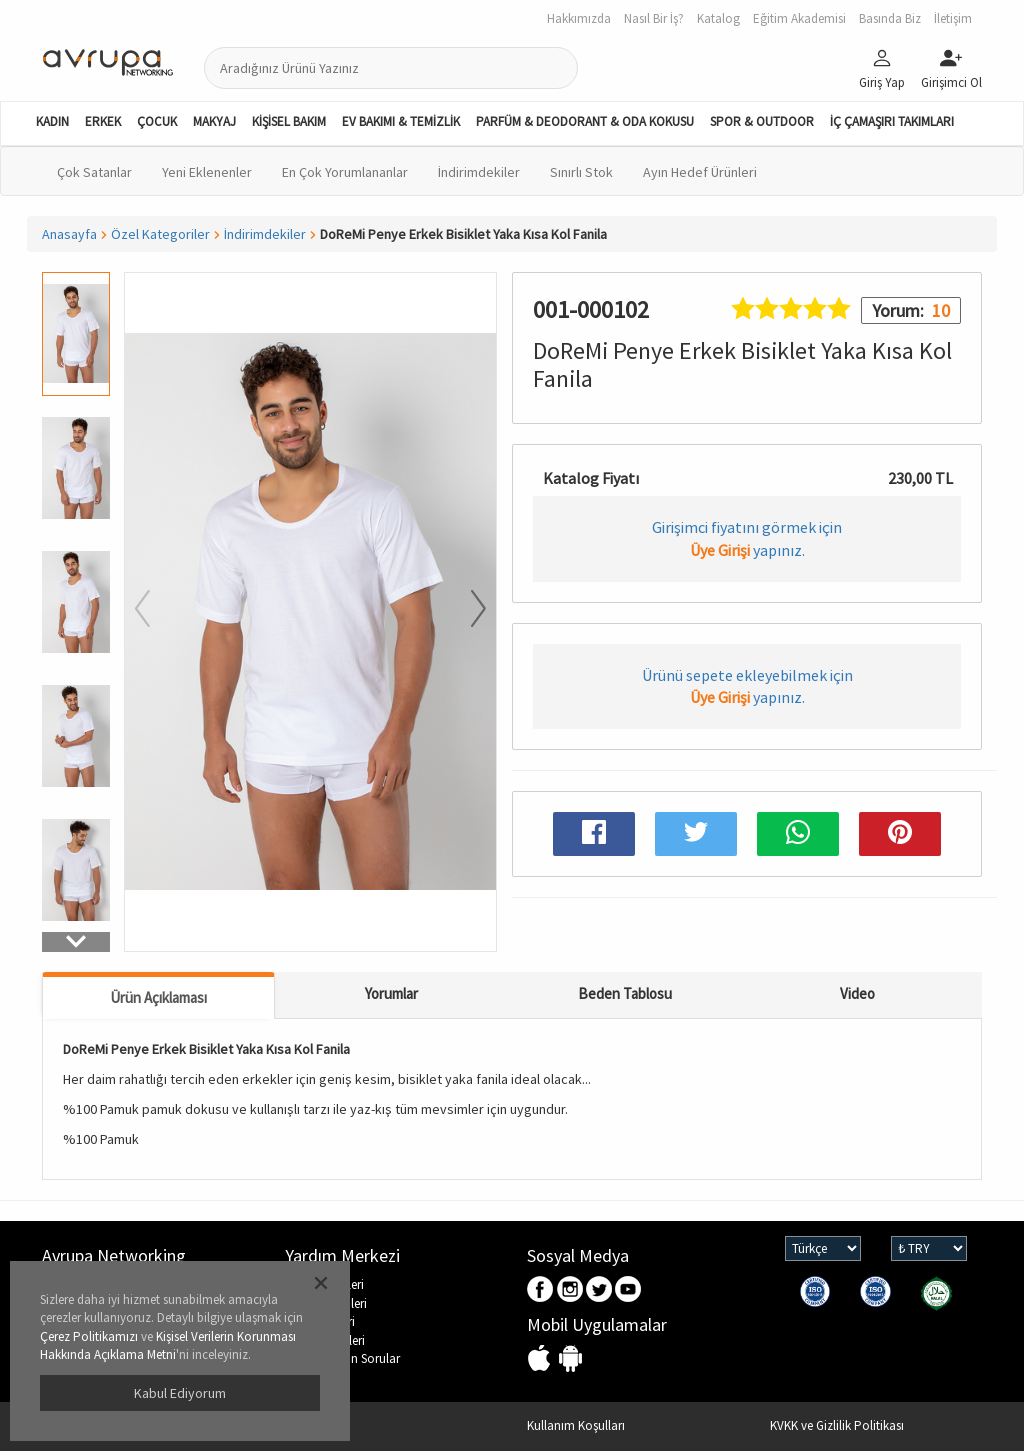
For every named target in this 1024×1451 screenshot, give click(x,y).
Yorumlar (391, 993)
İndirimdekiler (479, 172)
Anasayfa (69, 234)
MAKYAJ (214, 121)
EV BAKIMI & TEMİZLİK (401, 121)
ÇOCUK (157, 121)
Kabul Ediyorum (180, 1393)
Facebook (541, 1290)
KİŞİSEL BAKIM (289, 121)
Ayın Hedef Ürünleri (700, 172)
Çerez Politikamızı (89, 1336)
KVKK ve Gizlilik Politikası (837, 1425)
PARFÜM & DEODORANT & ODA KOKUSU (585, 121)
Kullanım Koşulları (576, 1425)
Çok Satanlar (94, 172)
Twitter (599, 1290)
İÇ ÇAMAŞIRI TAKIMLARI (892, 121)
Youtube (628, 1290)
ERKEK (103, 121)
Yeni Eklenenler (207, 172)
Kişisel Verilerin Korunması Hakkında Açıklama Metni (168, 1346)
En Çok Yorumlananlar (345, 172)
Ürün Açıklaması (158, 997)
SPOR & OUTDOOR (762, 121)
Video (857, 993)
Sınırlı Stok (581, 172)
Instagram (570, 1290)
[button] (76, 942)
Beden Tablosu (625, 993)
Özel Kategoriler (160, 234)
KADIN (52, 121)
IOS (541, 1359)
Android (570, 1359)
